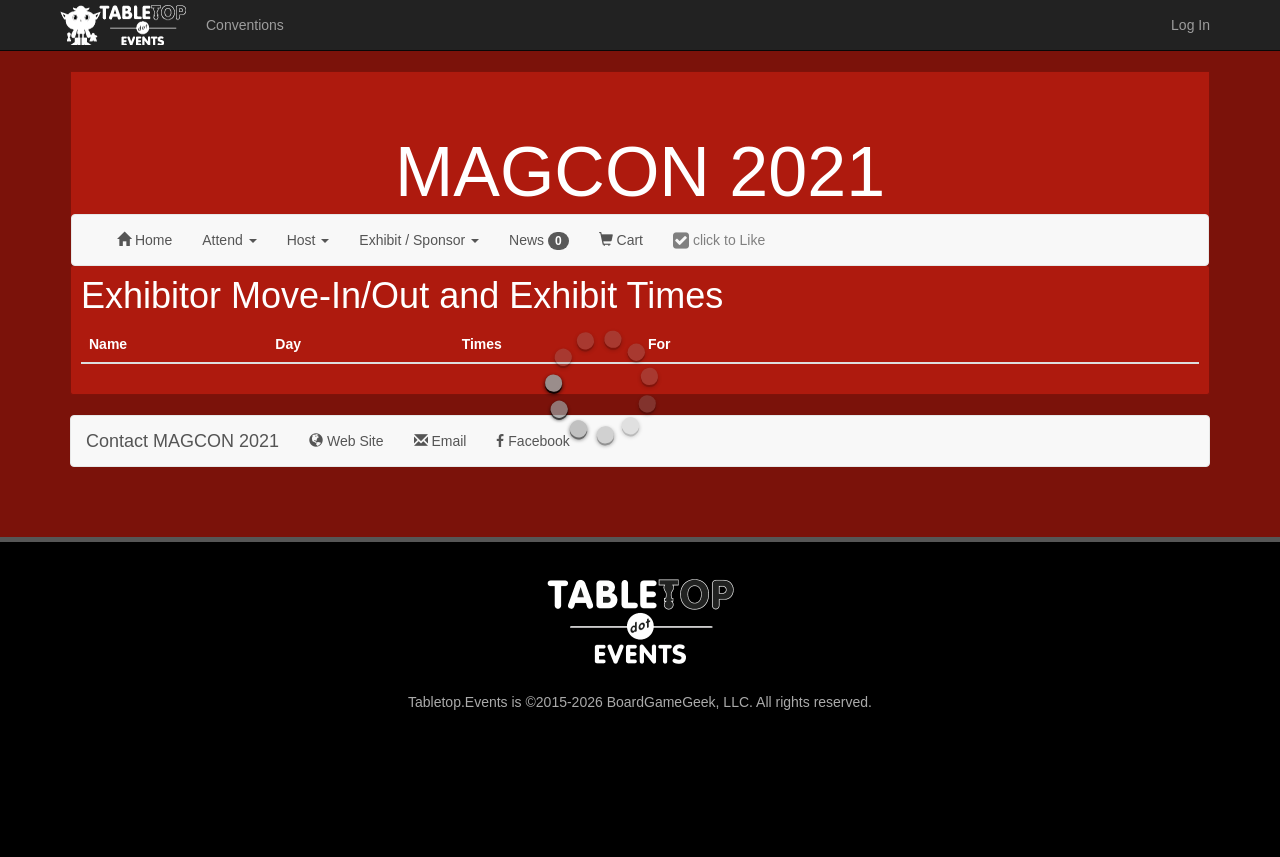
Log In (1190, 25)
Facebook (532, 441)
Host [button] (308, 240)
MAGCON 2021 (640, 172)
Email (440, 441)
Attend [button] (229, 240)
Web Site (346, 441)
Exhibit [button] (419, 240)
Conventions (245, 25)
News (539, 241)
